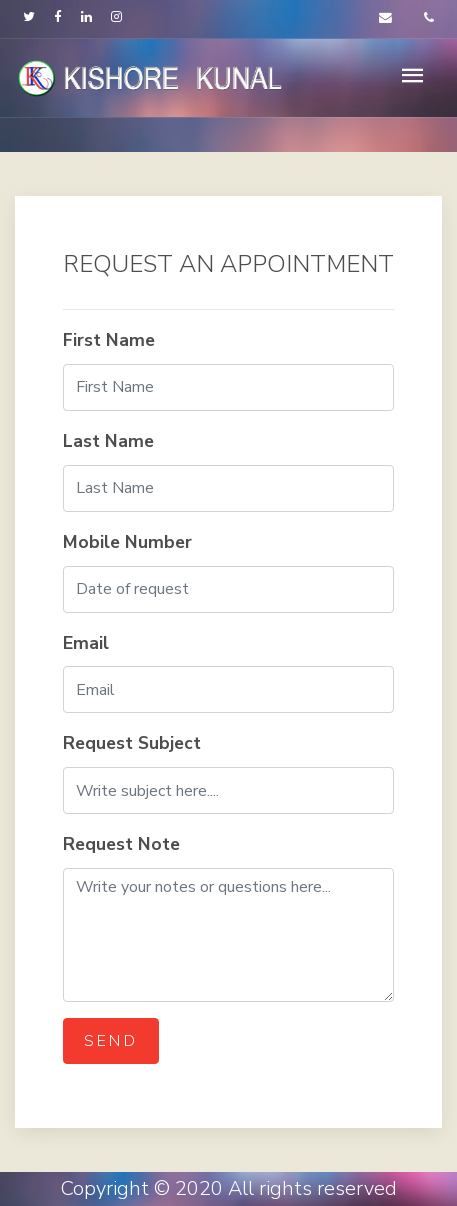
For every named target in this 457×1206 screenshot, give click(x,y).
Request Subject (132, 743)
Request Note (121, 844)
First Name (109, 340)
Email (86, 643)
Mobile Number (127, 542)
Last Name (108, 441)
